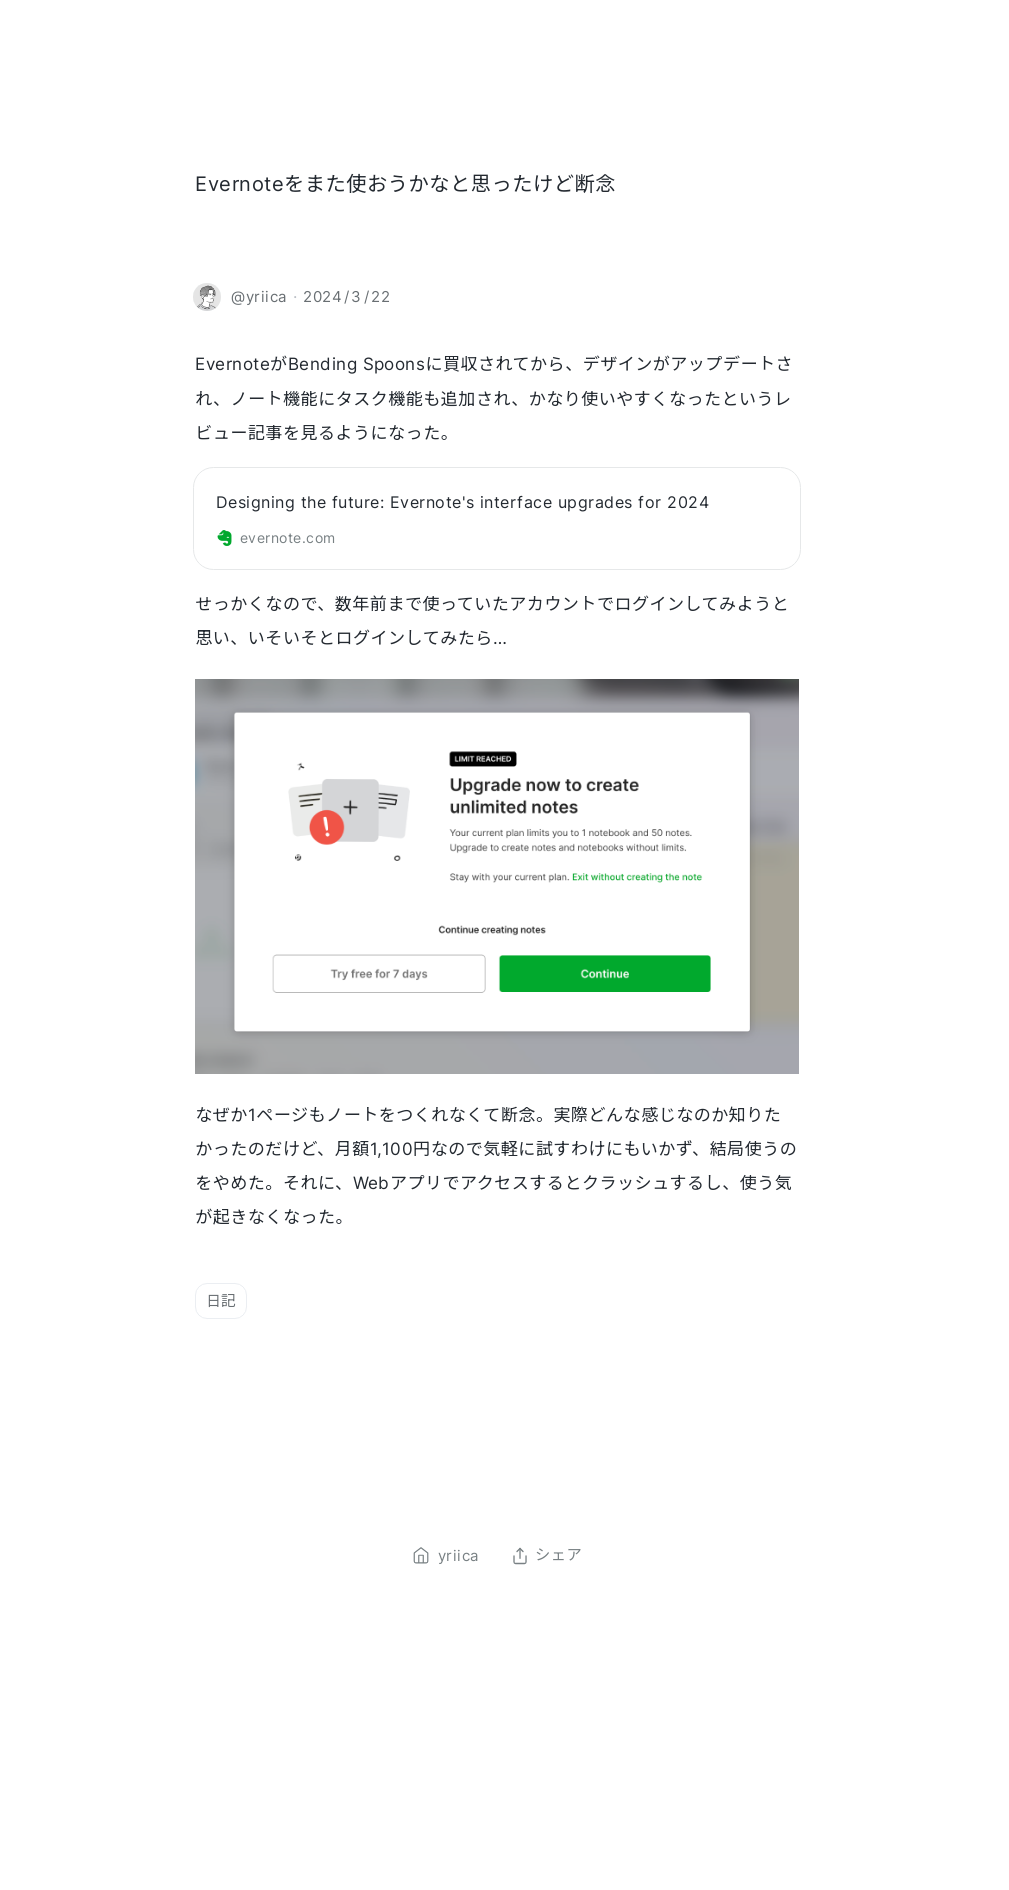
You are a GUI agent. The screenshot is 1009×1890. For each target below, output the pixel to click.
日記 (221, 1300)
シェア (546, 1556)
